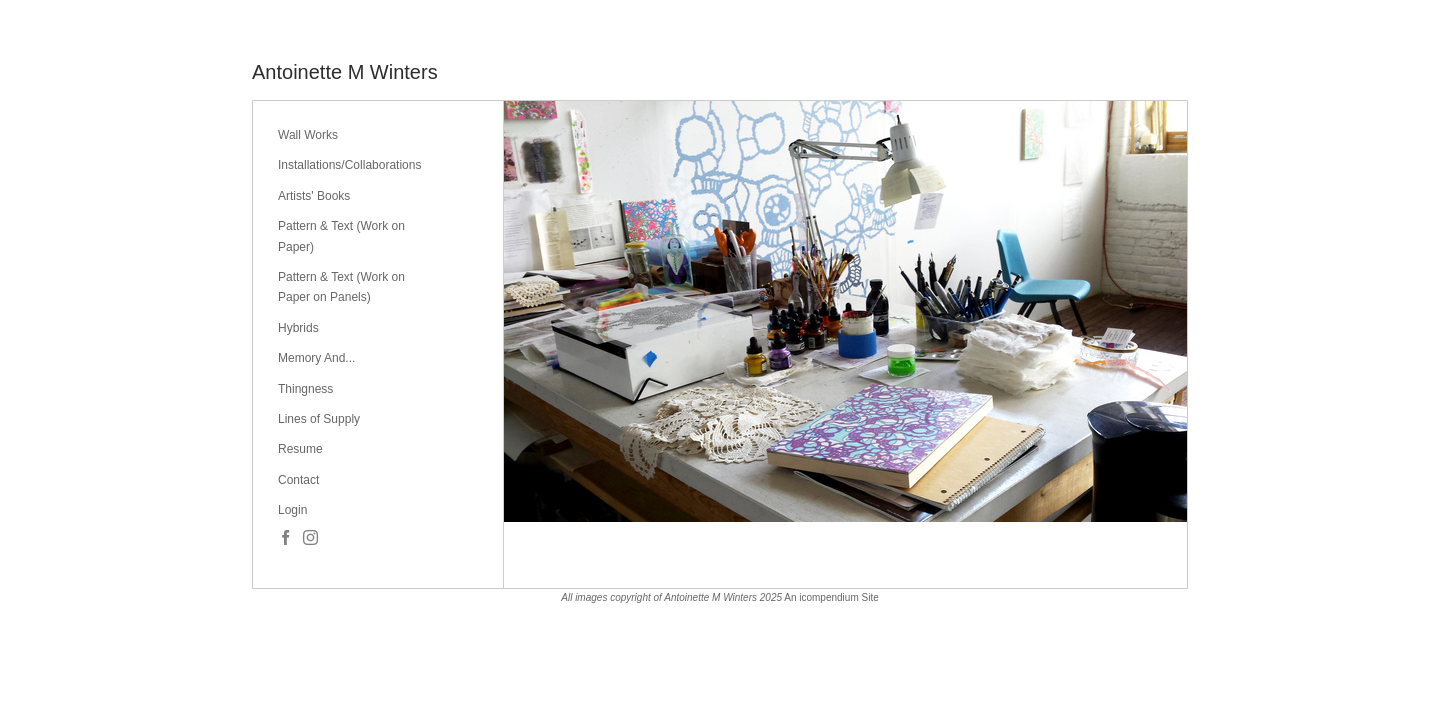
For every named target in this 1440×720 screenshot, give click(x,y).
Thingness (305, 389)
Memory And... (316, 358)
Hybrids (298, 328)
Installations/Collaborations (349, 165)
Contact (298, 480)
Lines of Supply (319, 419)
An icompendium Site (831, 597)
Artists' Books (314, 196)
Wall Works (308, 135)
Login (292, 510)
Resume (300, 449)
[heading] (345, 72)
